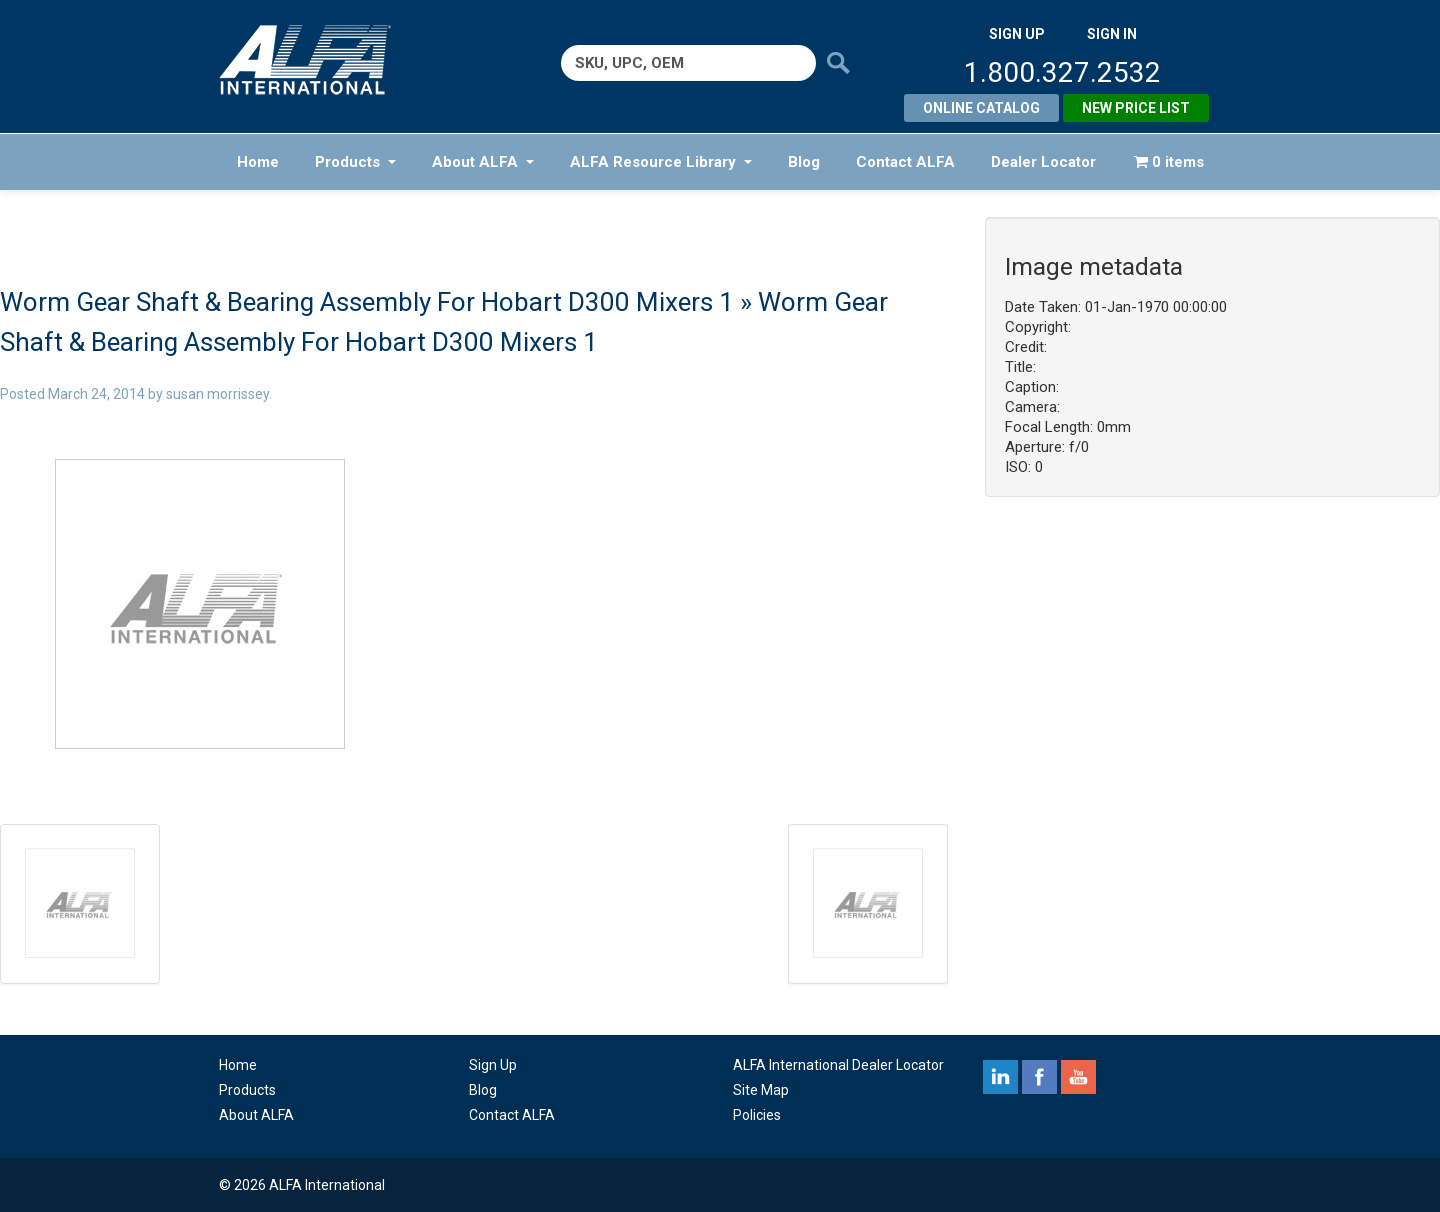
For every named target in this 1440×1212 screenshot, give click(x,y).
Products (355, 162)
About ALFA (483, 162)
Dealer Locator (1043, 162)
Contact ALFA (905, 162)
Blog (804, 162)
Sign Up (493, 1065)
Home (258, 162)
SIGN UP (1017, 34)
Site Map (761, 1090)
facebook (1039, 1077)
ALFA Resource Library (661, 162)
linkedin (1000, 1077)
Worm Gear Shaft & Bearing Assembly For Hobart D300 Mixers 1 (367, 302)
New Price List (1136, 108)
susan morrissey (217, 394)
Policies (757, 1115)
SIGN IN (1112, 34)
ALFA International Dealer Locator (838, 1065)
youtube (1078, 1077)
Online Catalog (981, 108)
